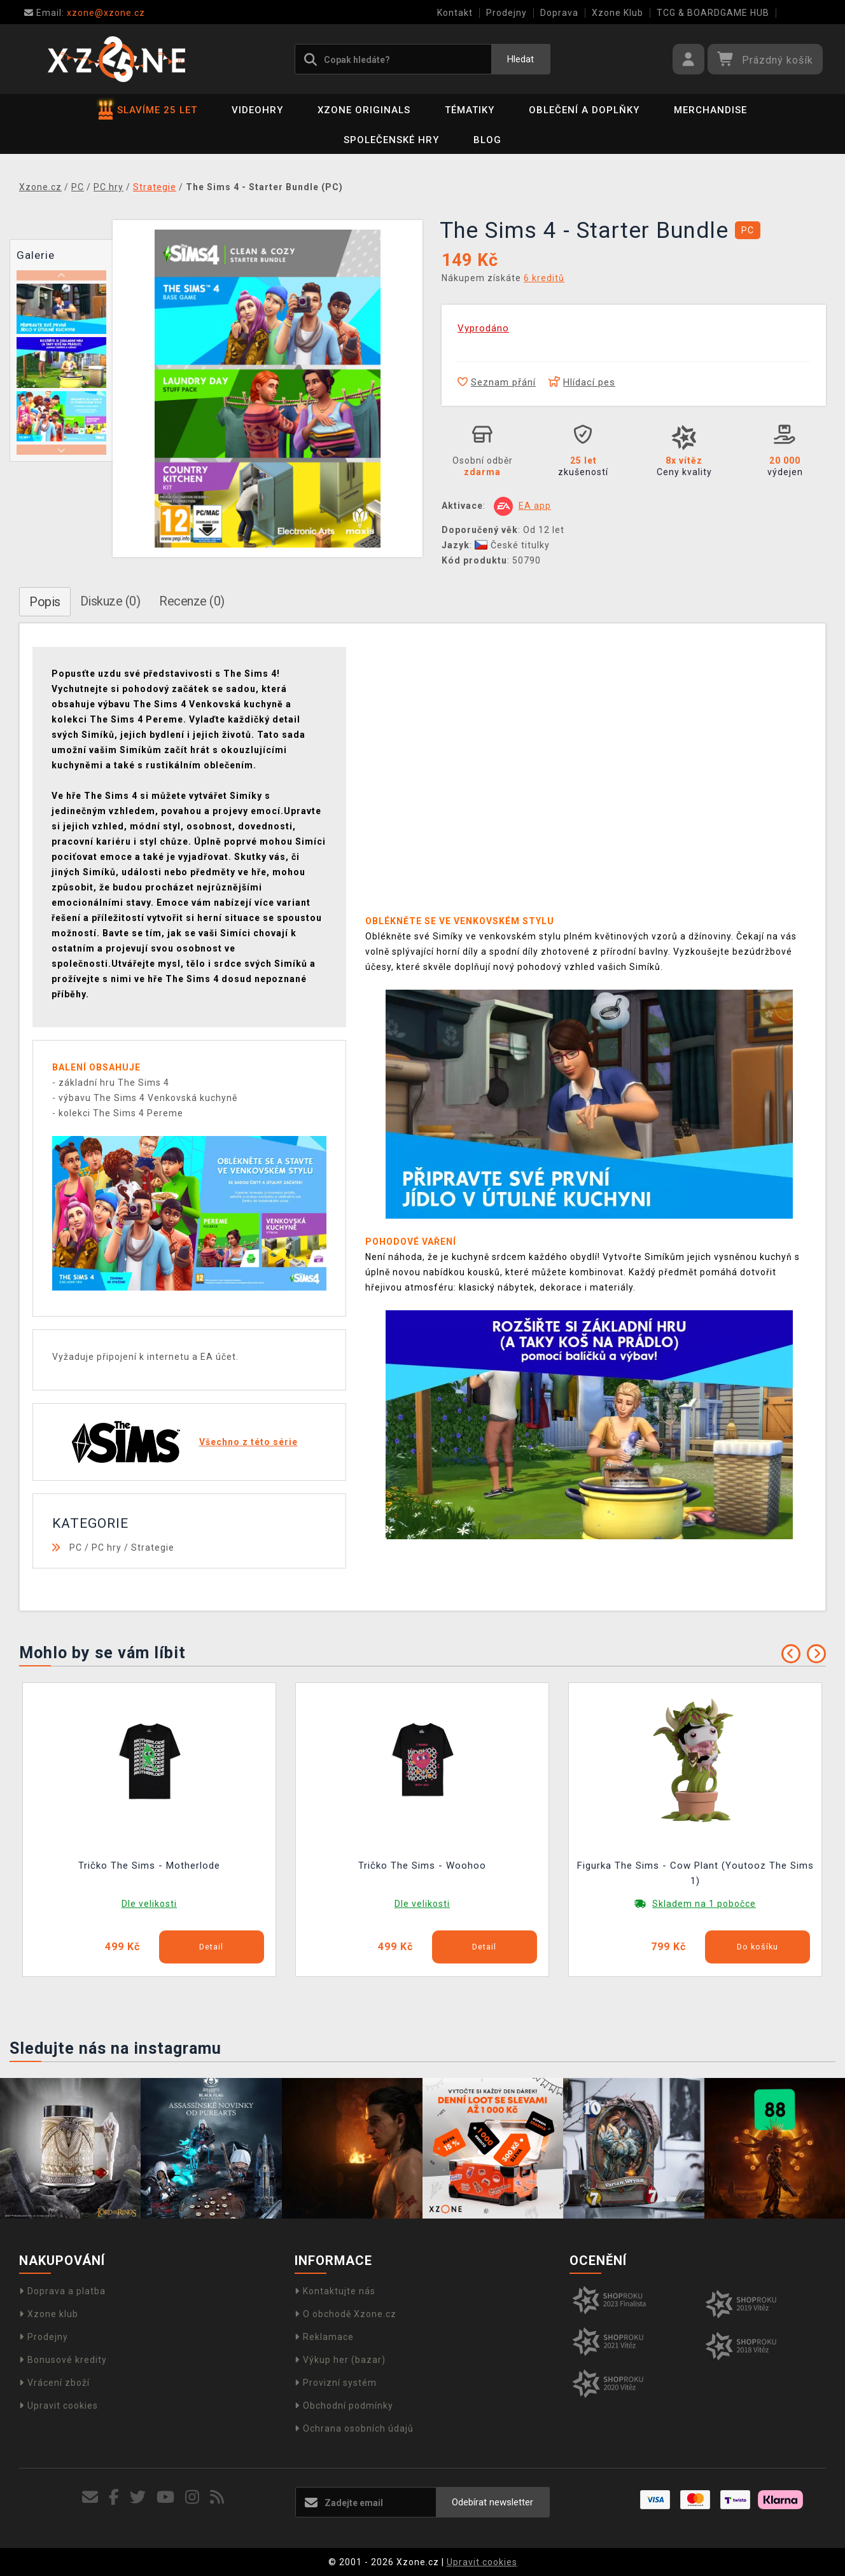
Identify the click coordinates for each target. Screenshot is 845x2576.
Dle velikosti (149, 1904)
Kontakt (455, 13)
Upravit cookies (58, 2405)
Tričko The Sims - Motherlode (149, 1865)
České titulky (512, 545)
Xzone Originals (364, 110)
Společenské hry (391, 140)
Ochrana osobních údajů (354, 2428)
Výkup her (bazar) (340, 2360)
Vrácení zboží (54, 2383)
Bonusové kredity (63, 2360)
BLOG (487, 140)
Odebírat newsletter (492, 2502)
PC (75, 1547)
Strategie (152, 1547)
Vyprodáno (483, 328)
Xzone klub (48, 2314)
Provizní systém (336, 2383)
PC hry (107, 1547)
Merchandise (710, 110)
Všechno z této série (248, 1442)
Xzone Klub (617, 13)
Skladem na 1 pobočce (704, 1904)
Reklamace (324, 2337)
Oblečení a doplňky (584, 110)
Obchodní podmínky (344, 2405)
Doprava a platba (62, 2291)
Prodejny (506, 13)
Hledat (520, 59)
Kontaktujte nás (335, 2291)
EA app (535, 506)
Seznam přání (496, 382)
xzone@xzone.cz (84, 13)
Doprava (559, 13)
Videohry (257, 110)
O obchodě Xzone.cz (345, 2314)
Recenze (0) (192, 601)
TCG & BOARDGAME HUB (713, 13)
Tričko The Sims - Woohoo (422, 1865)
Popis (44, 601)
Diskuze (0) (110, 601)
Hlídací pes (581, 382)
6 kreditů (544, 278)
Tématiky (469, 110)
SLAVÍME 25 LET (148, 110)
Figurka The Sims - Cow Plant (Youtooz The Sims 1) (695, 1873)
